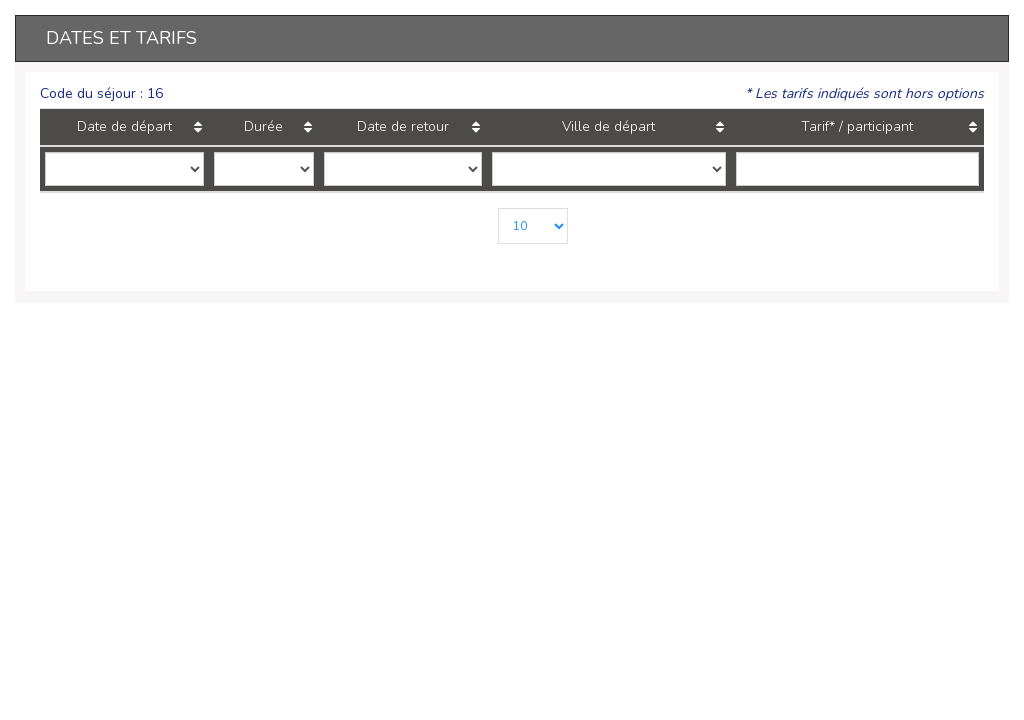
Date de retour (379, 126)
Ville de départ (590, 126)
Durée (250, 126)
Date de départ (122, 126)
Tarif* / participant (852, 126)
